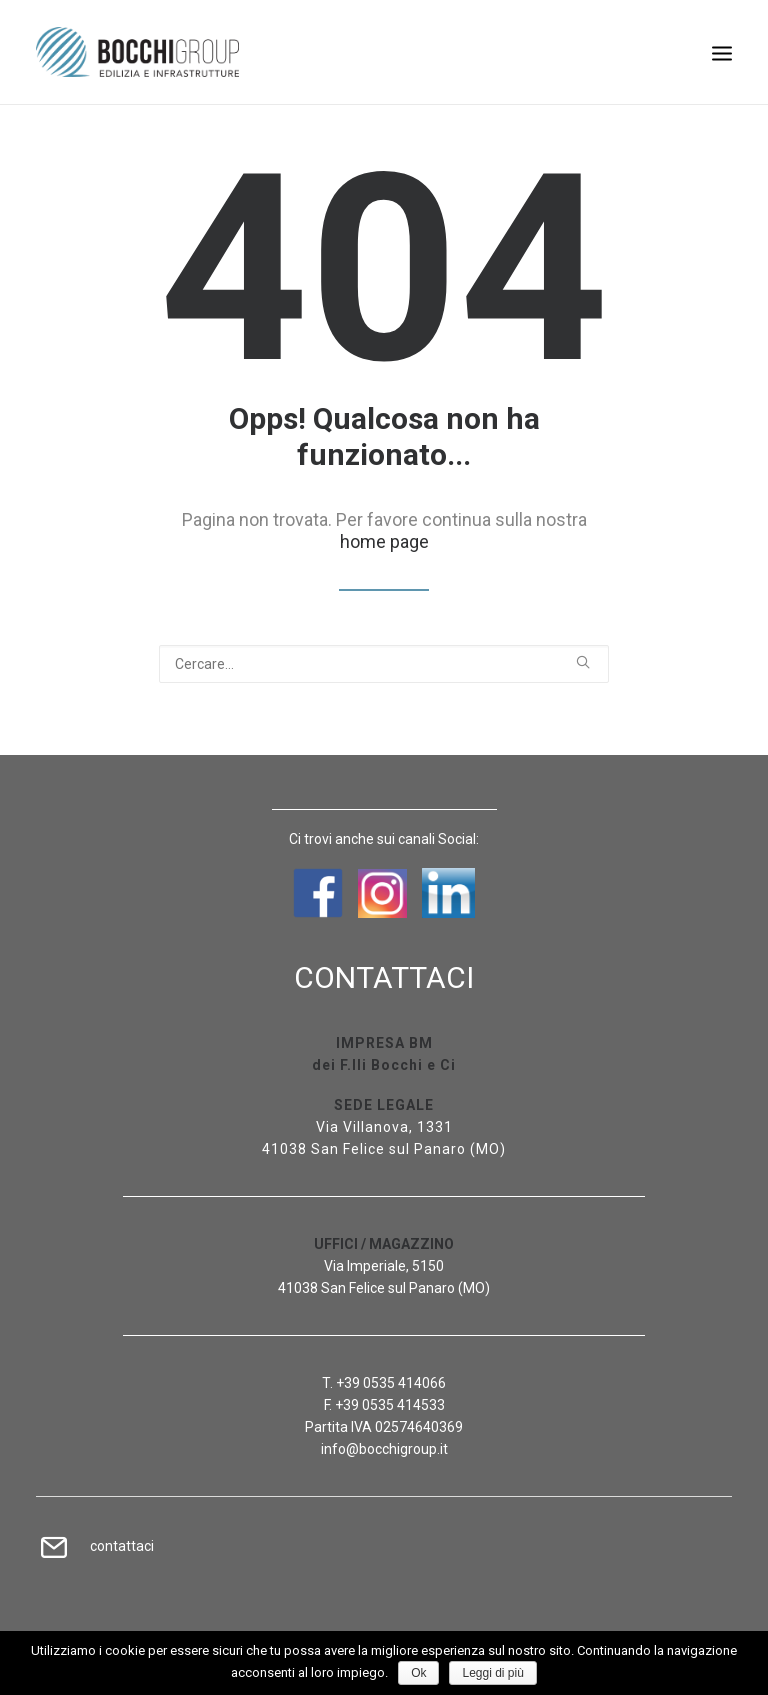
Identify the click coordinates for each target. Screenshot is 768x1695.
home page (384, 541)
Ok (418, 1673)
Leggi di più (492, 1673)
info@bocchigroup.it (384, 1449)
